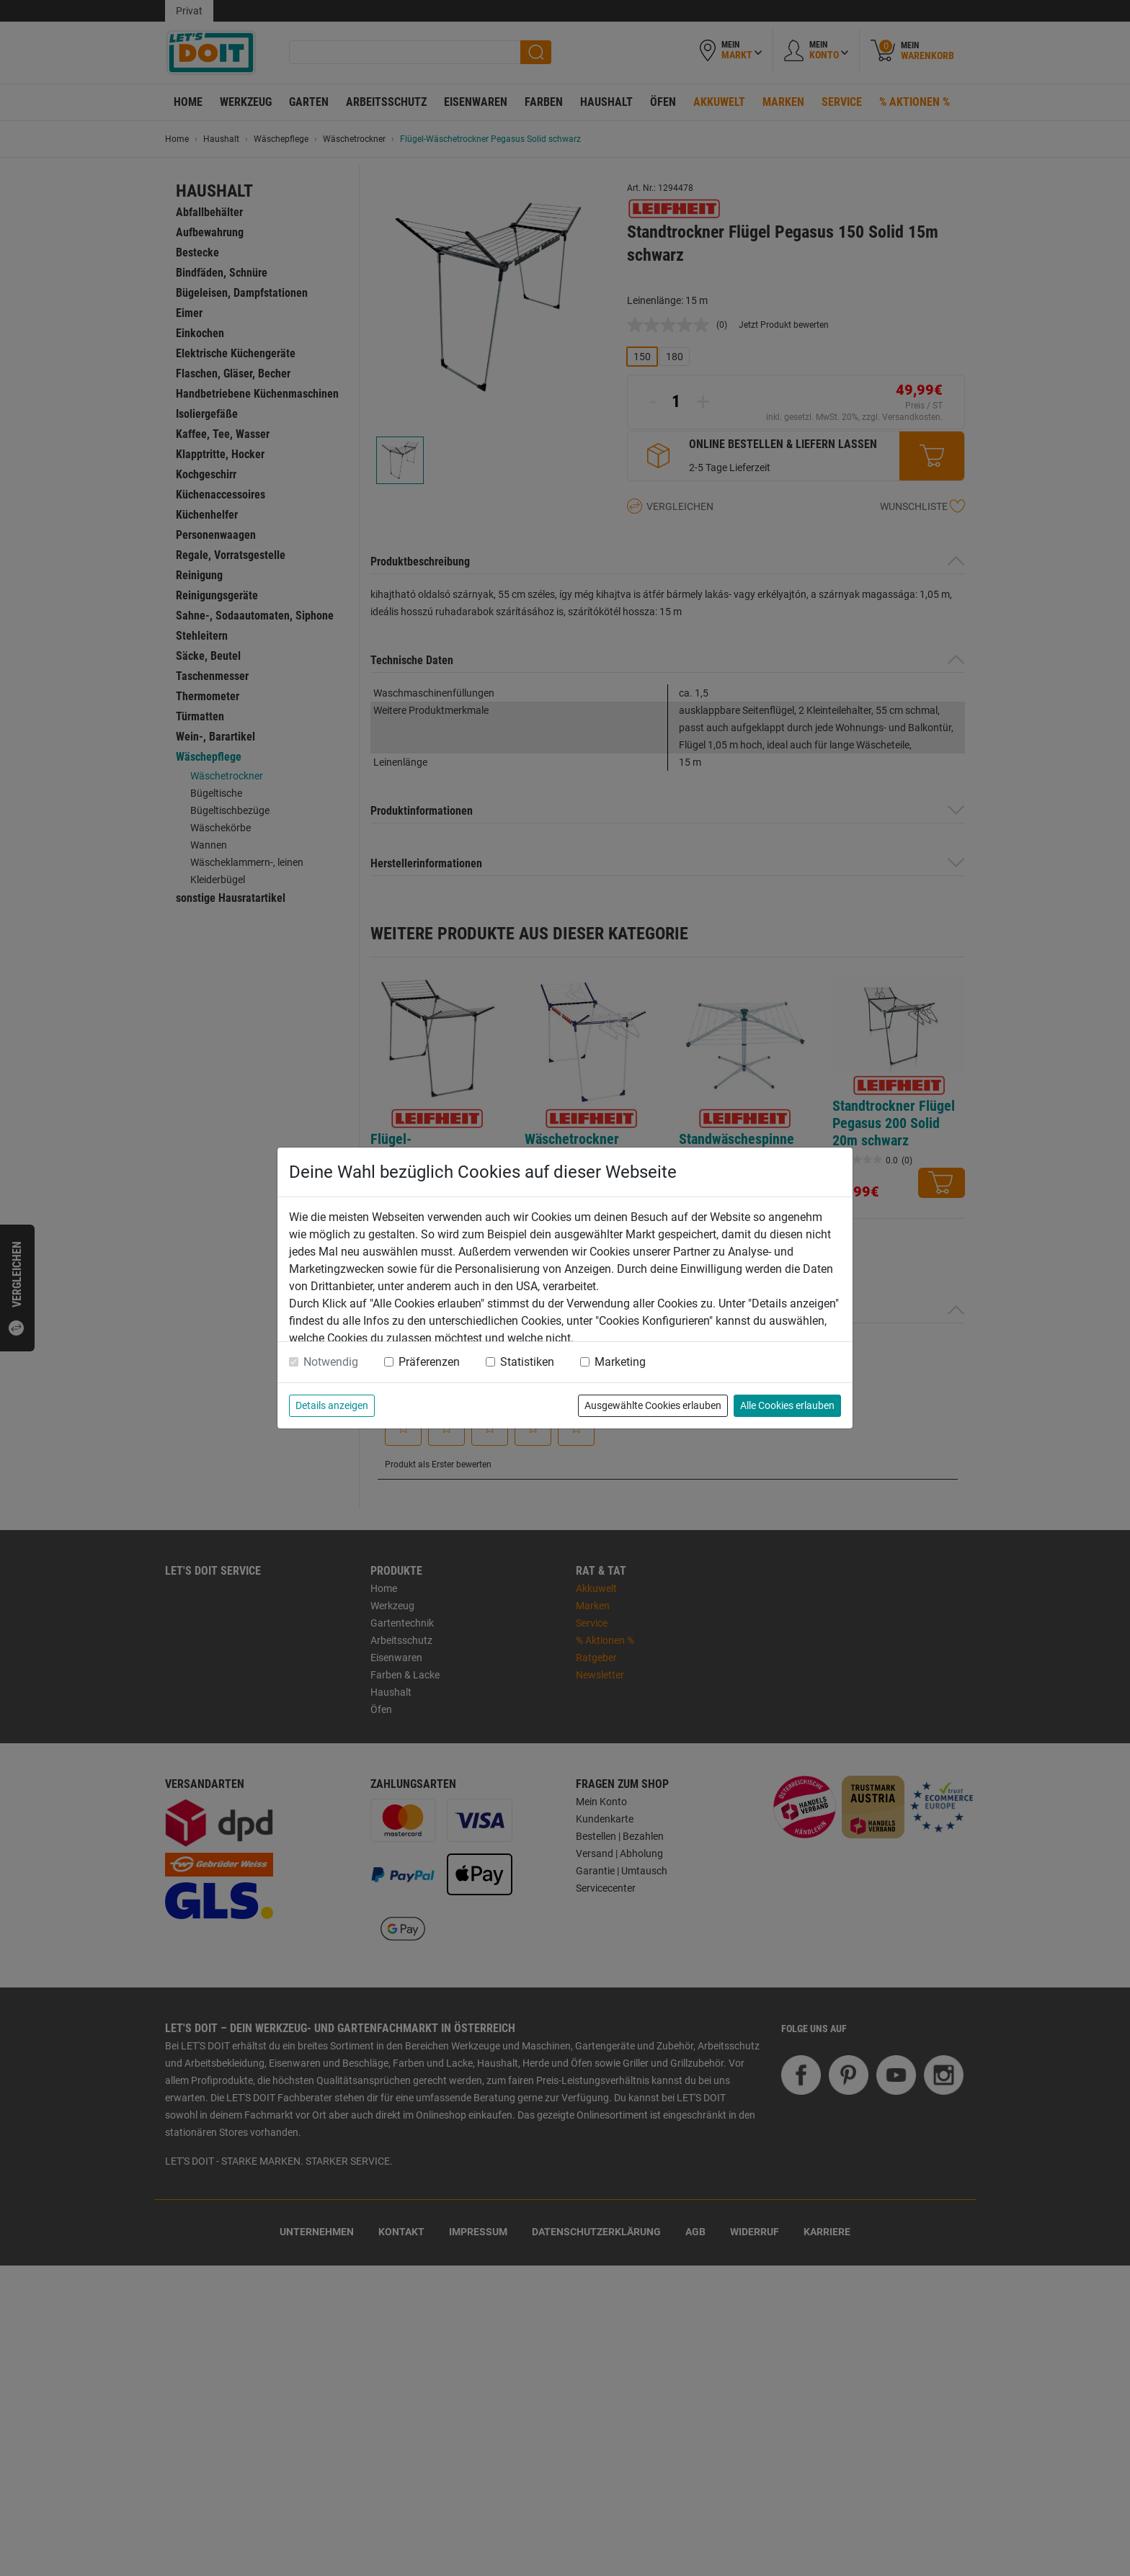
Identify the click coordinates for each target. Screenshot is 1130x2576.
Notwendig (330, 1362)
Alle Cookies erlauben (787, 1405)
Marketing (620, 1362)
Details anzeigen (331, 1405)
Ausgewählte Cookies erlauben (652, 1405)
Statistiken (527, 1362)
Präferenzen (429, 1362)
